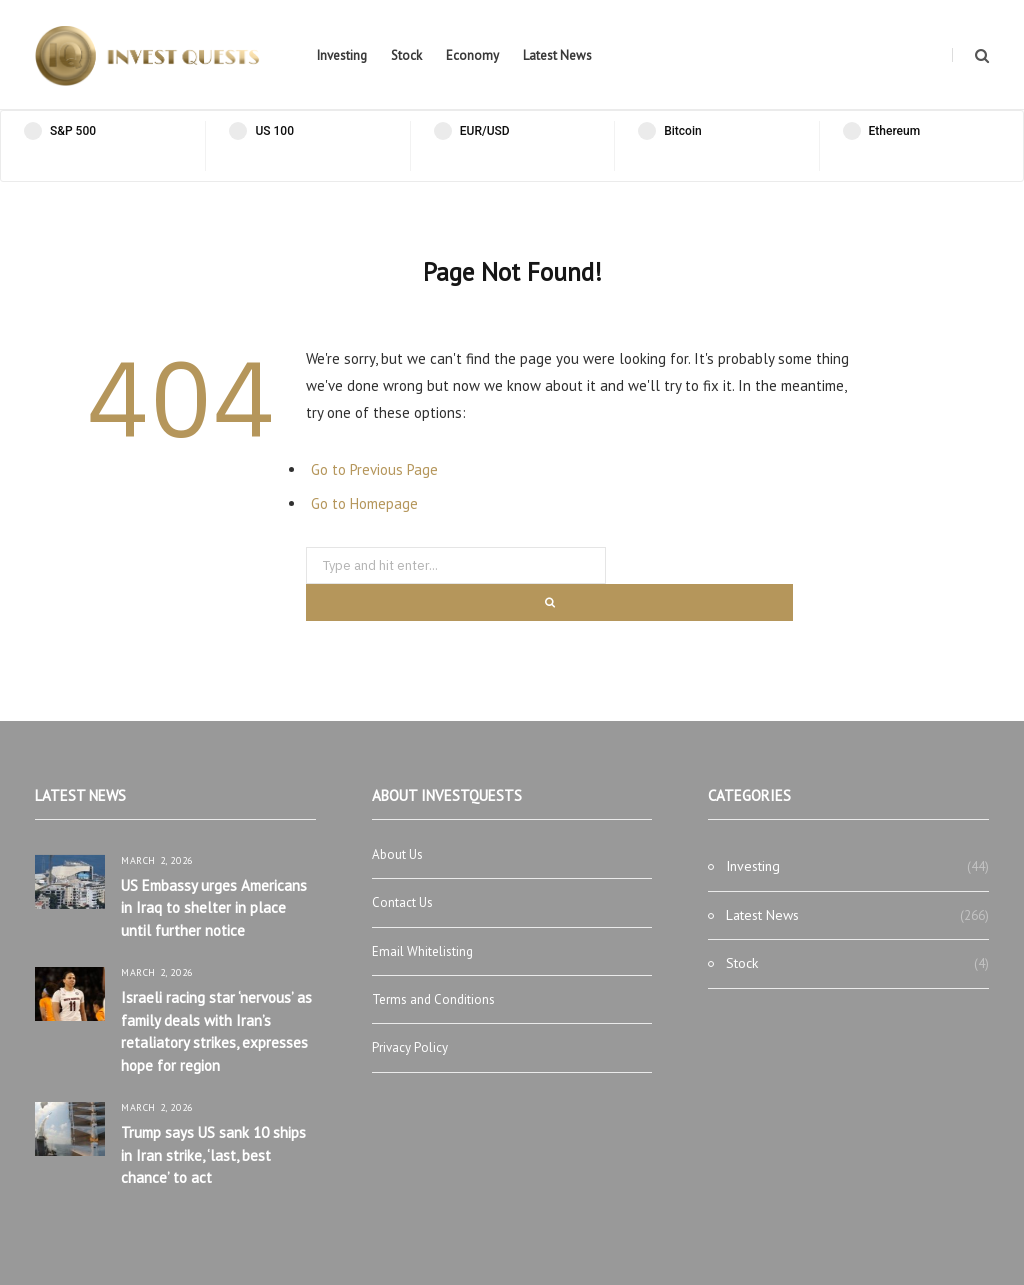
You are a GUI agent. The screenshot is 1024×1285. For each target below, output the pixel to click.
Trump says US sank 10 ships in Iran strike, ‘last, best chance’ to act (213, 1155)
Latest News (557, 55)
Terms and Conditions (433, 999)
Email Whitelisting (422, 951)
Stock (406, 55)
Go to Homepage (364, 503)
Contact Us (402, 902)
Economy (472, 55)
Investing (342, 55)
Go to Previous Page (374, 469)
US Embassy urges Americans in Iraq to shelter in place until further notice (214, 908)
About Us (397, 854)
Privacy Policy (410, 1047)
